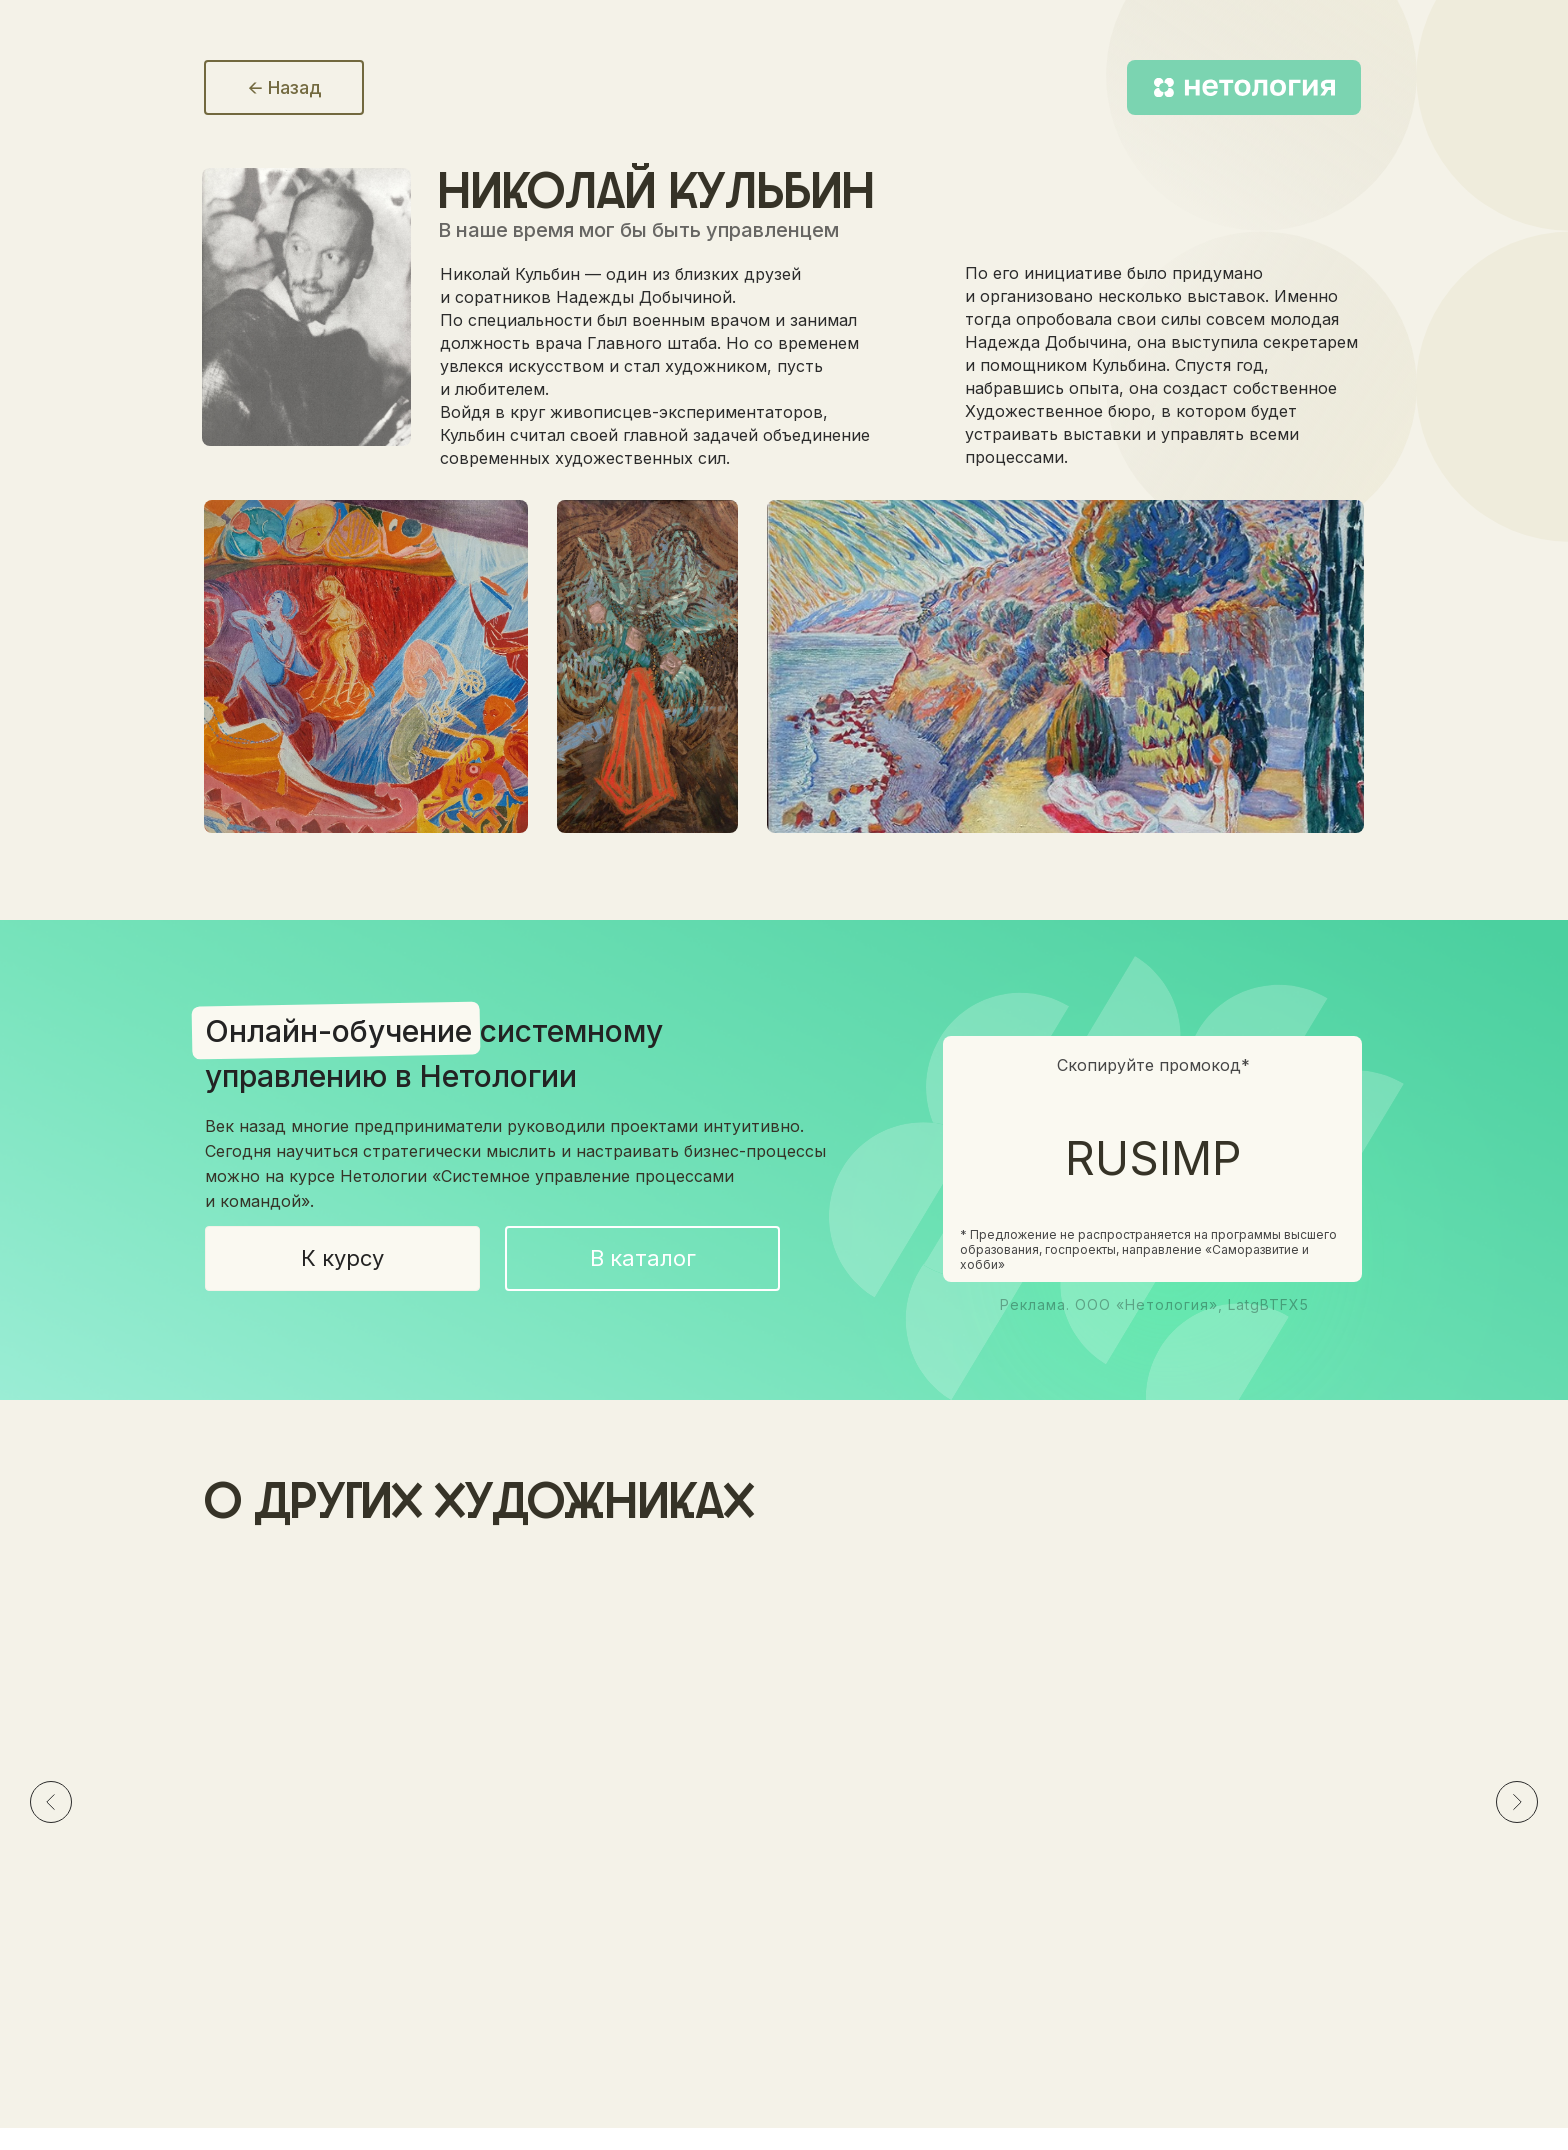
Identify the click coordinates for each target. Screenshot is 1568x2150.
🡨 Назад (284, 87)
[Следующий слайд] (1517, 1805)
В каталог (643, 1258)
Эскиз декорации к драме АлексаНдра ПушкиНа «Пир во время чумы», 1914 (775, 1891)
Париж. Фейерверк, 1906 (1145, 1869)
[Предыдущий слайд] (51, 1805)
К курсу (342, 1258)
